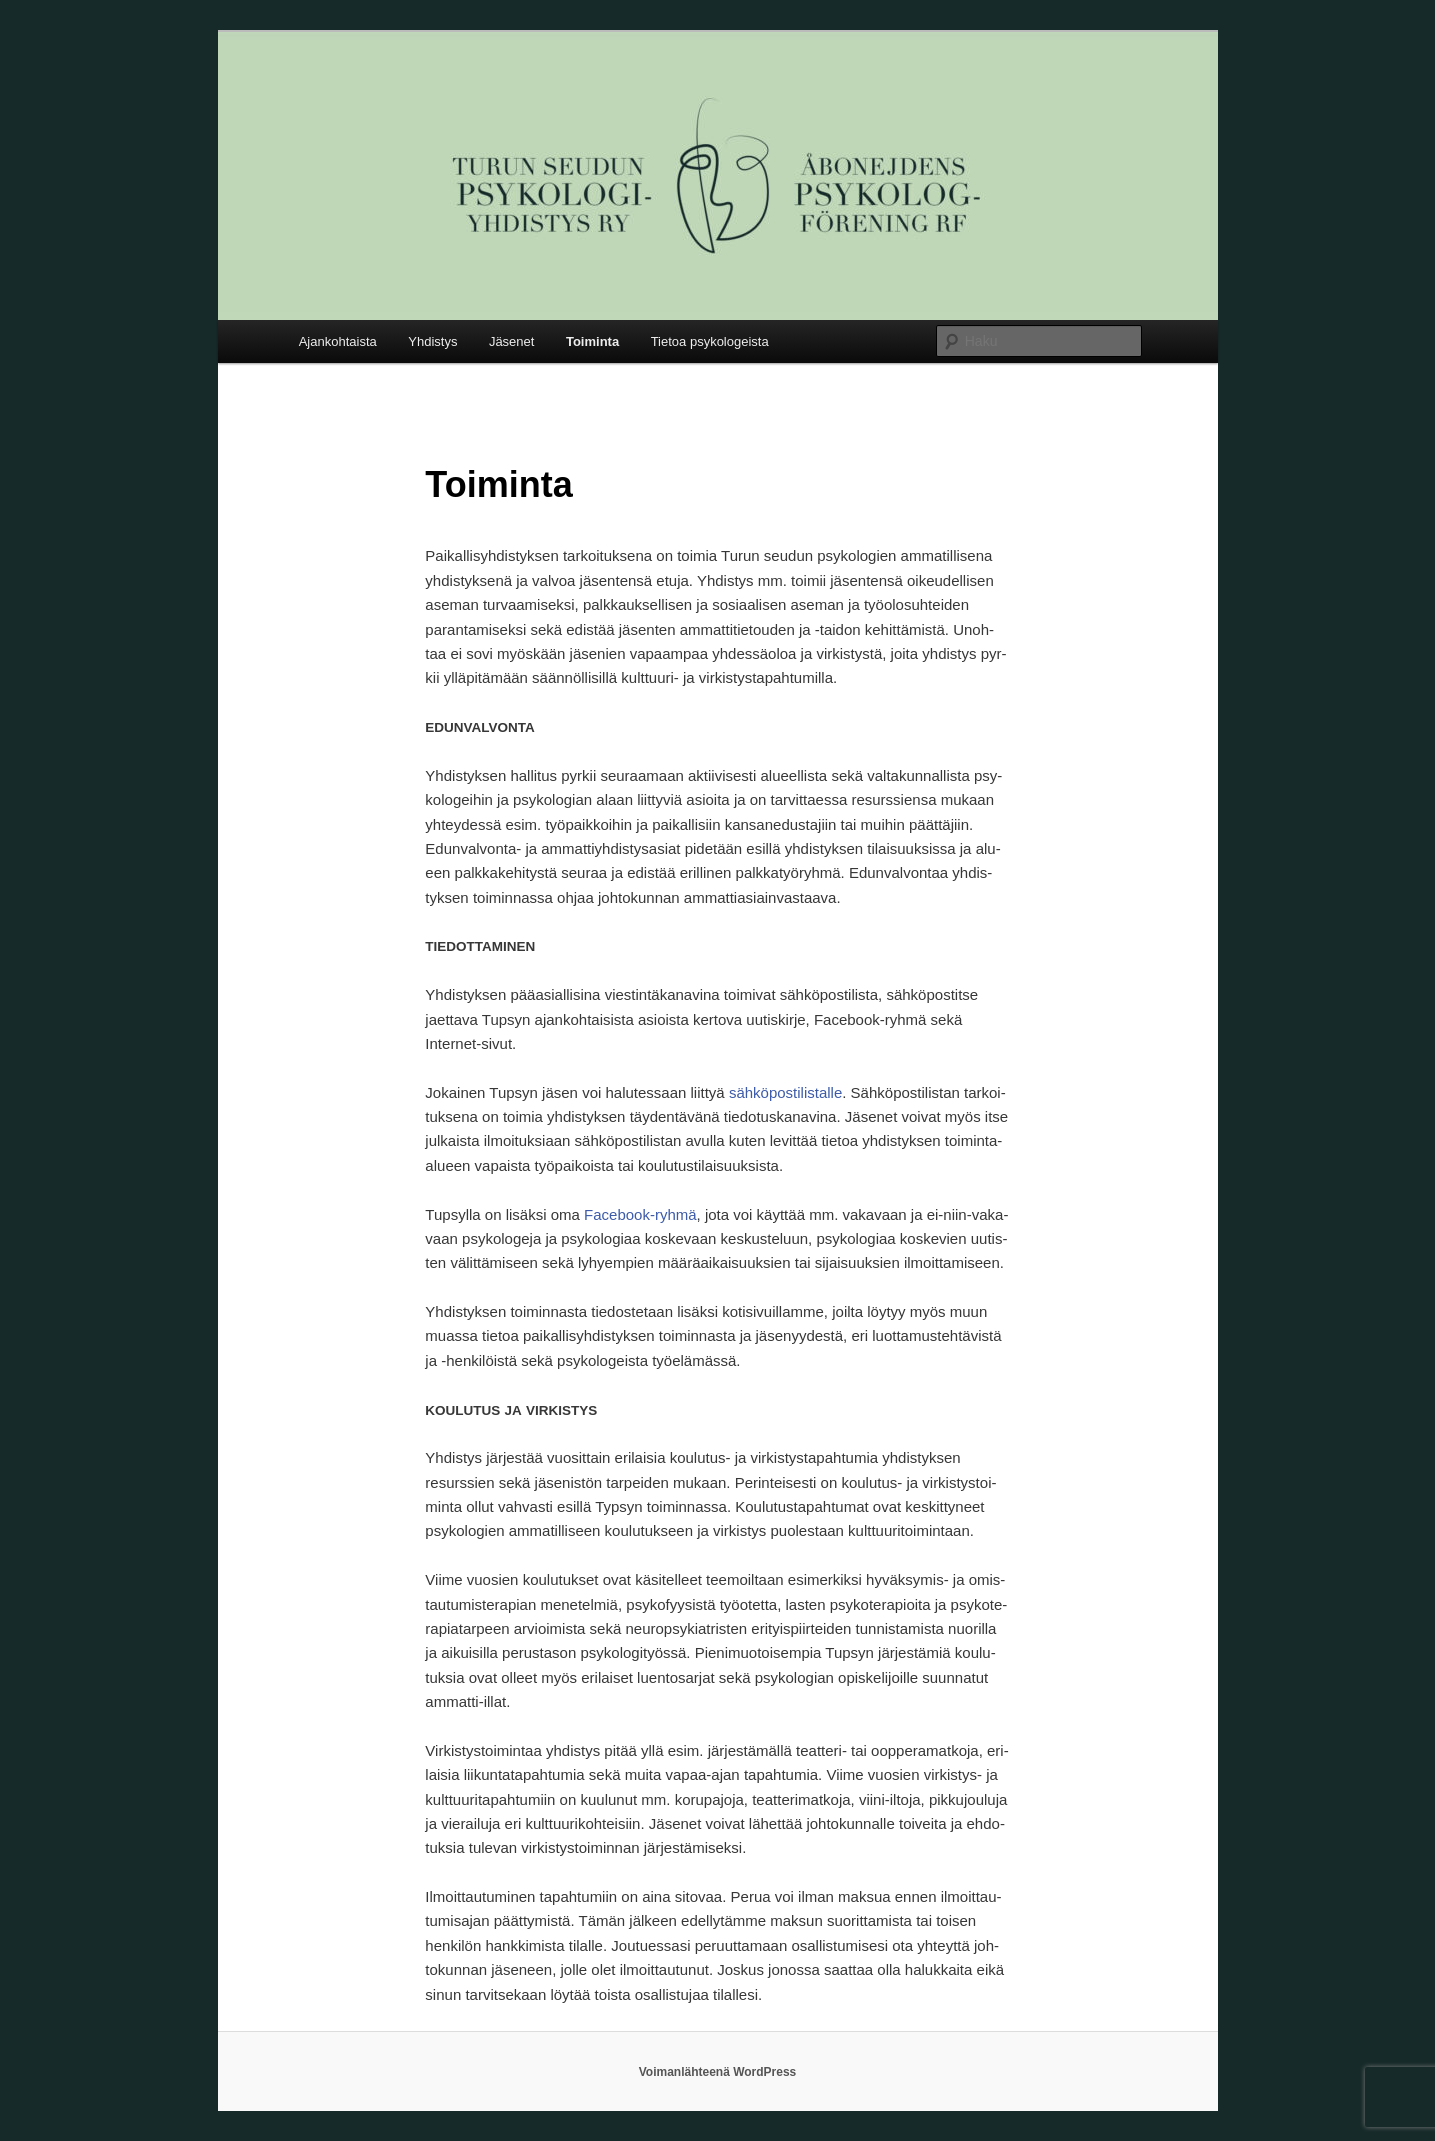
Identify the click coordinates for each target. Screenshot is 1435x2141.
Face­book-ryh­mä (640, 1214)
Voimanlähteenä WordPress (718, 2072)
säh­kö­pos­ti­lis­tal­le (785, 1092)
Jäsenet (512, 341)
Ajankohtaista (338, 341)
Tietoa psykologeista (710, 341)
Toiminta (592, 341)
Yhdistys (432, 341)
